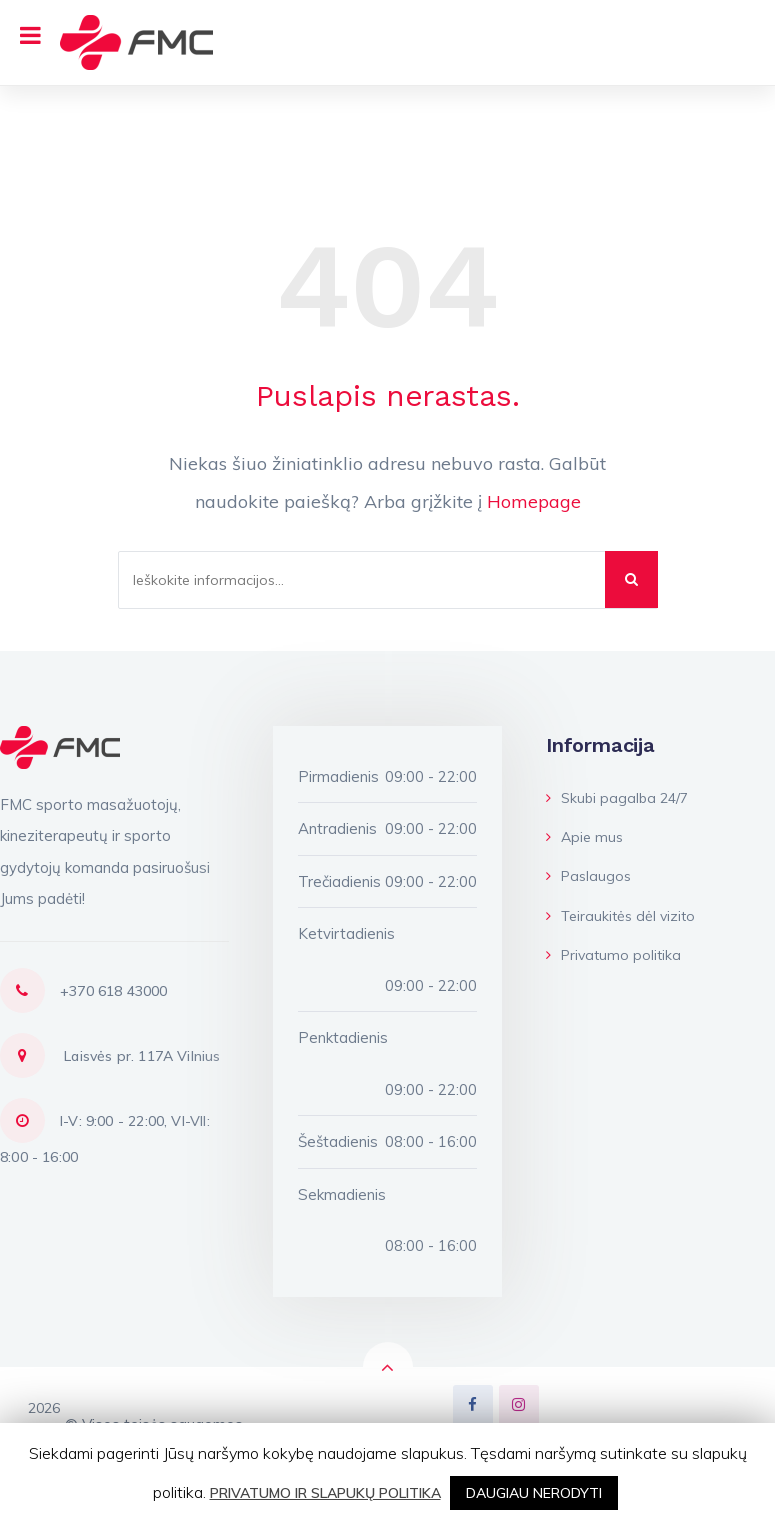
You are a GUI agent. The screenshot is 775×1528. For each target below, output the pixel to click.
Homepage (534, 501)
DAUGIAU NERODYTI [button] (534, 1493)
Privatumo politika (613, 955)
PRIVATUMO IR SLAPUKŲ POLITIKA (325, 1493)
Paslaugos (588, 876)
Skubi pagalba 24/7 (617, 798)
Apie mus (584, 837)
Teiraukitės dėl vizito (620, 916)
